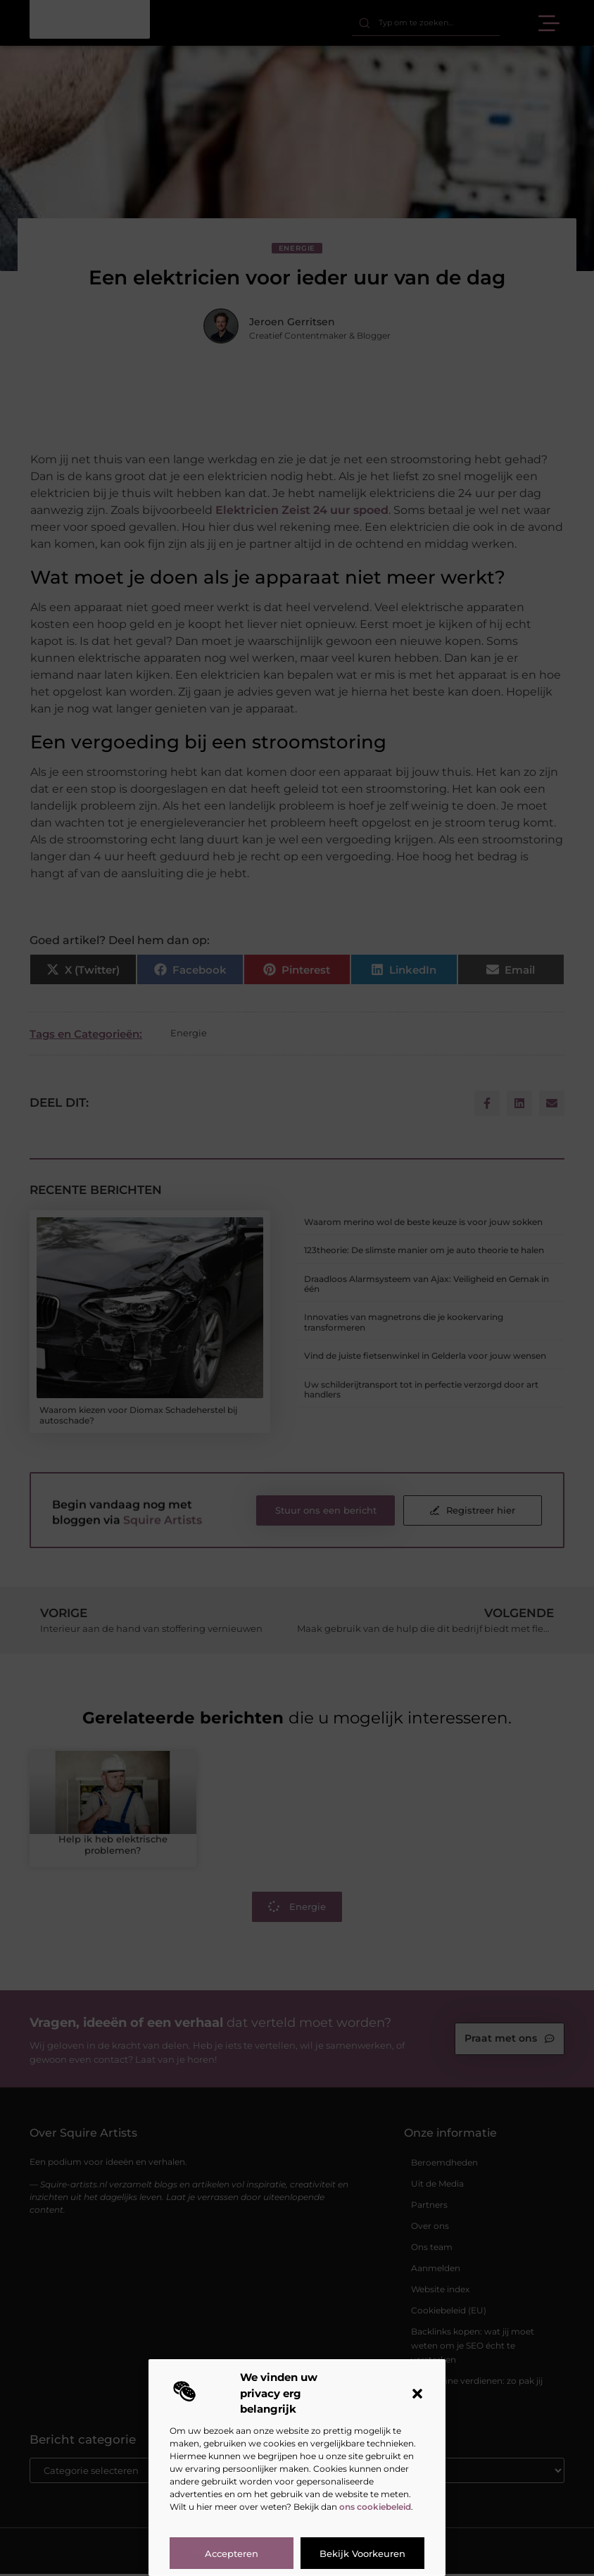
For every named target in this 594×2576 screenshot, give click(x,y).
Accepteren (231, 2553)
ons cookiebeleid (375, 2506)
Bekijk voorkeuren (362, 2553)
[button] (417, 2394)
